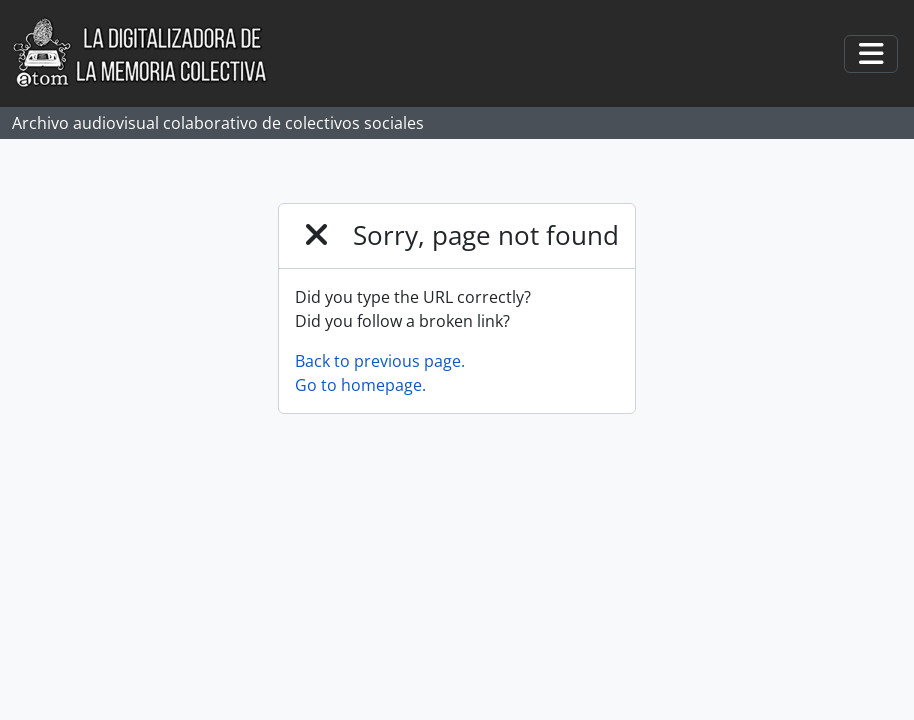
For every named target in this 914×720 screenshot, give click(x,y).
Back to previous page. (380, 361)
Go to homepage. (360, 385)
